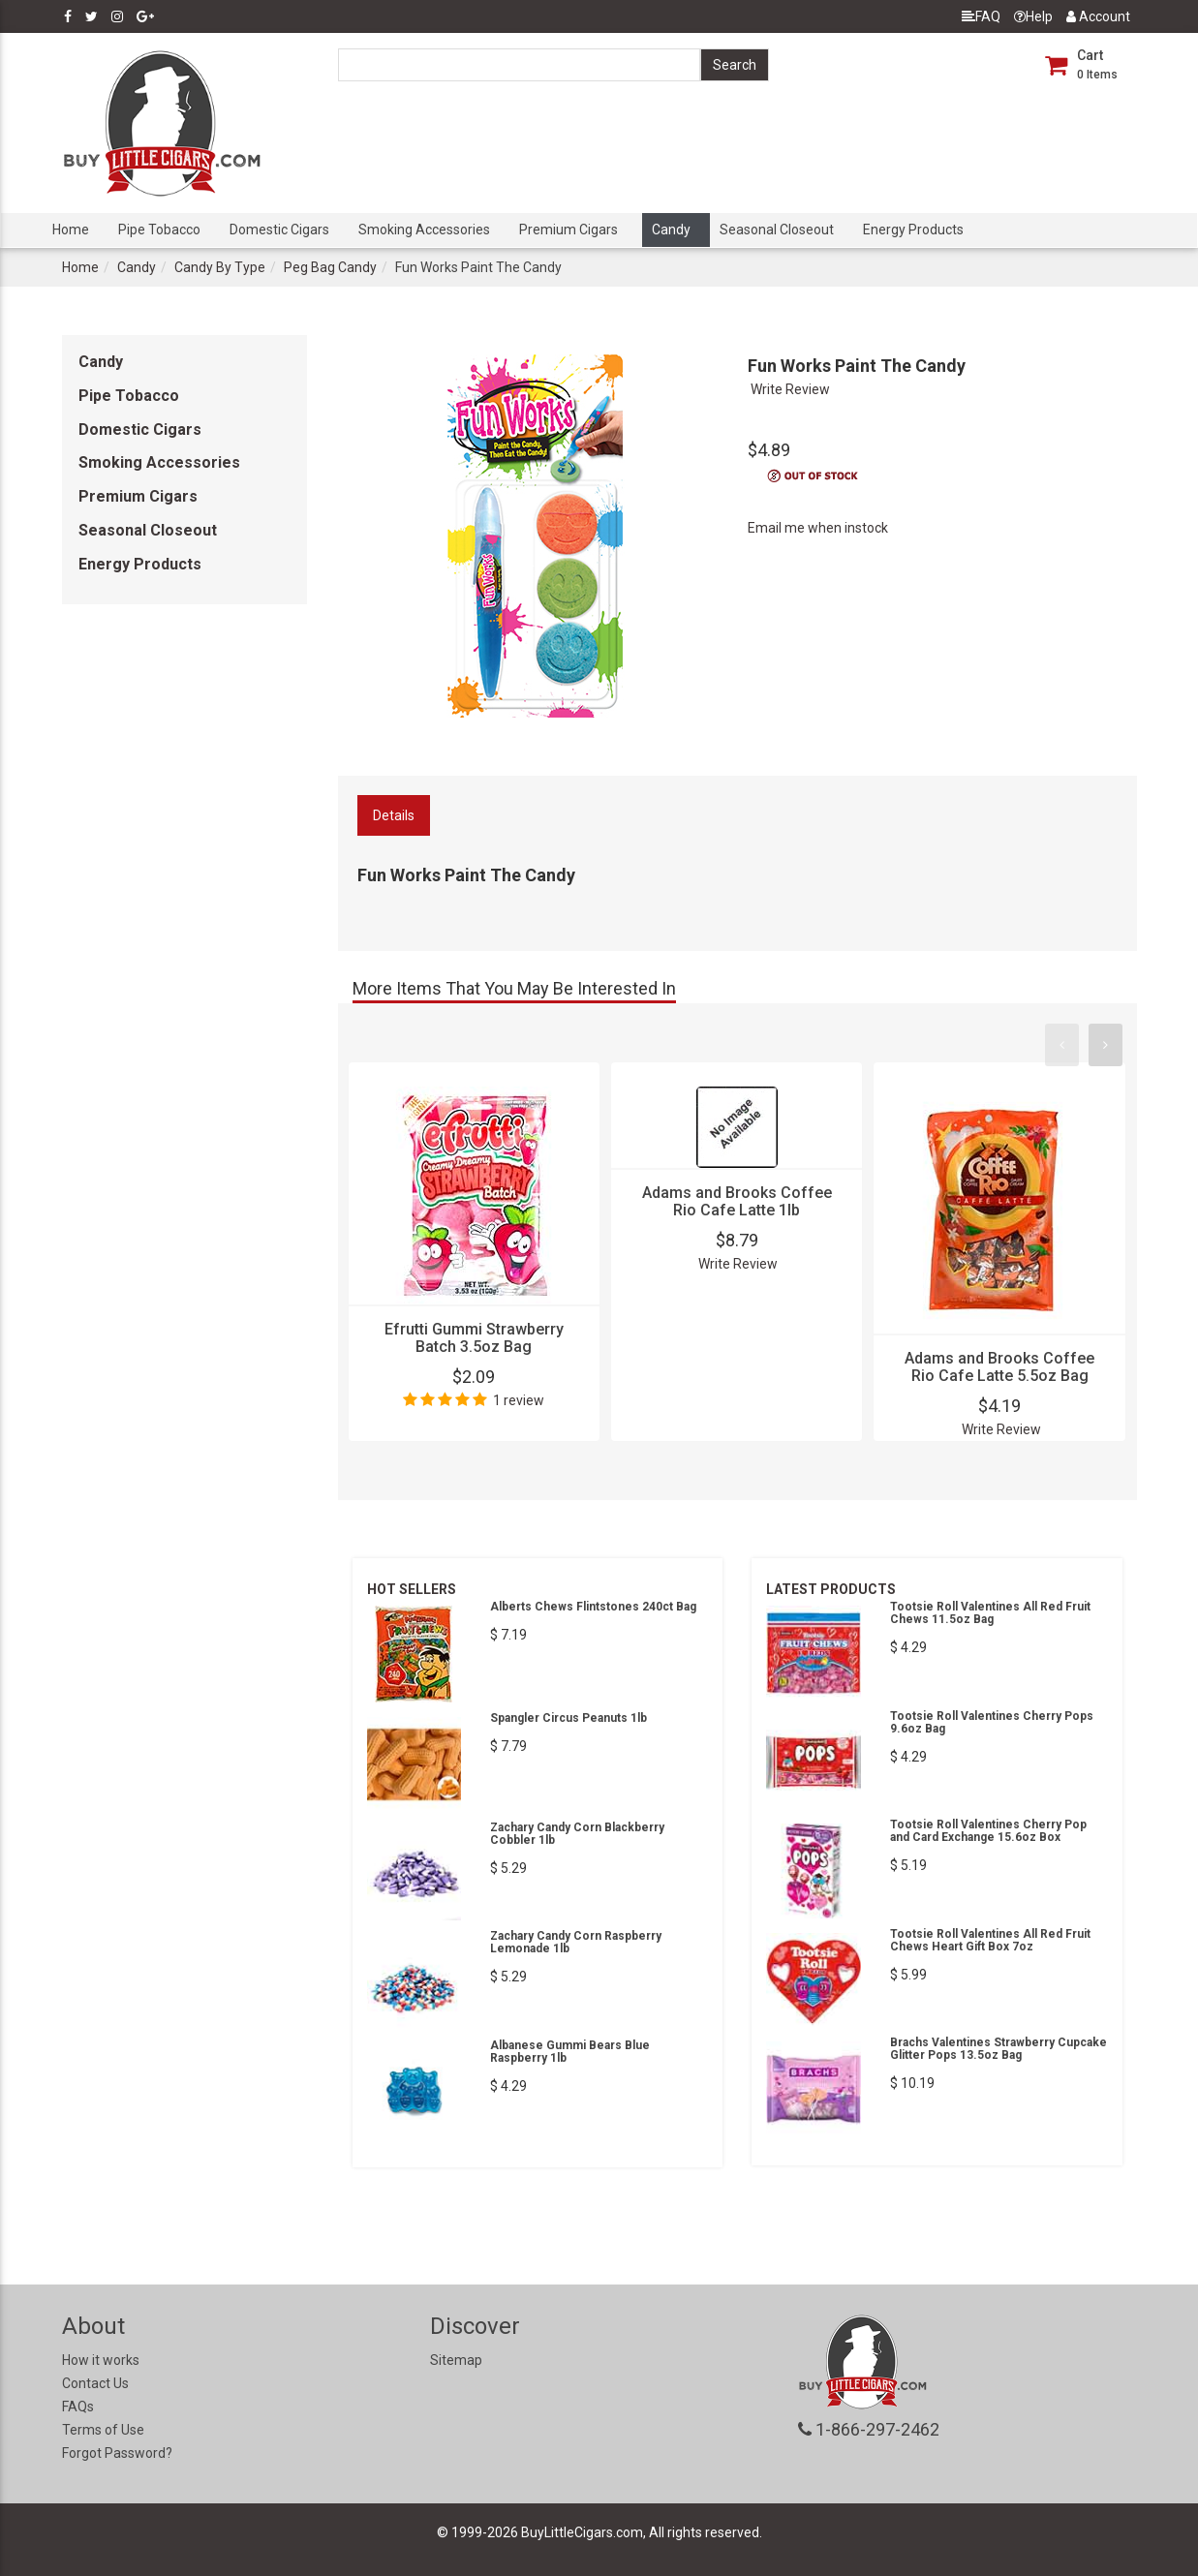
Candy (671, 229)
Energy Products (913, 229)
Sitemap (456, 2360)
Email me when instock (818, 528)
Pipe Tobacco (159, 229)
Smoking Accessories (424, 229)
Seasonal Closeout (777, 229)
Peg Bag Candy (330, 267)
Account (1098, 16)
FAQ (981, 16)
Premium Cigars (568, 229)
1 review (518, 1400)
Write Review (790, 389)
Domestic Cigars (279, 229)
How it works (100, 2360)
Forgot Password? (117, 2453)
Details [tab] (394, 815)
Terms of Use (103, 2430)
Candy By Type (219, 267)
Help (1033, 16)
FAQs (78, 2406)
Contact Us (95, 2383)
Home (70, 229)
